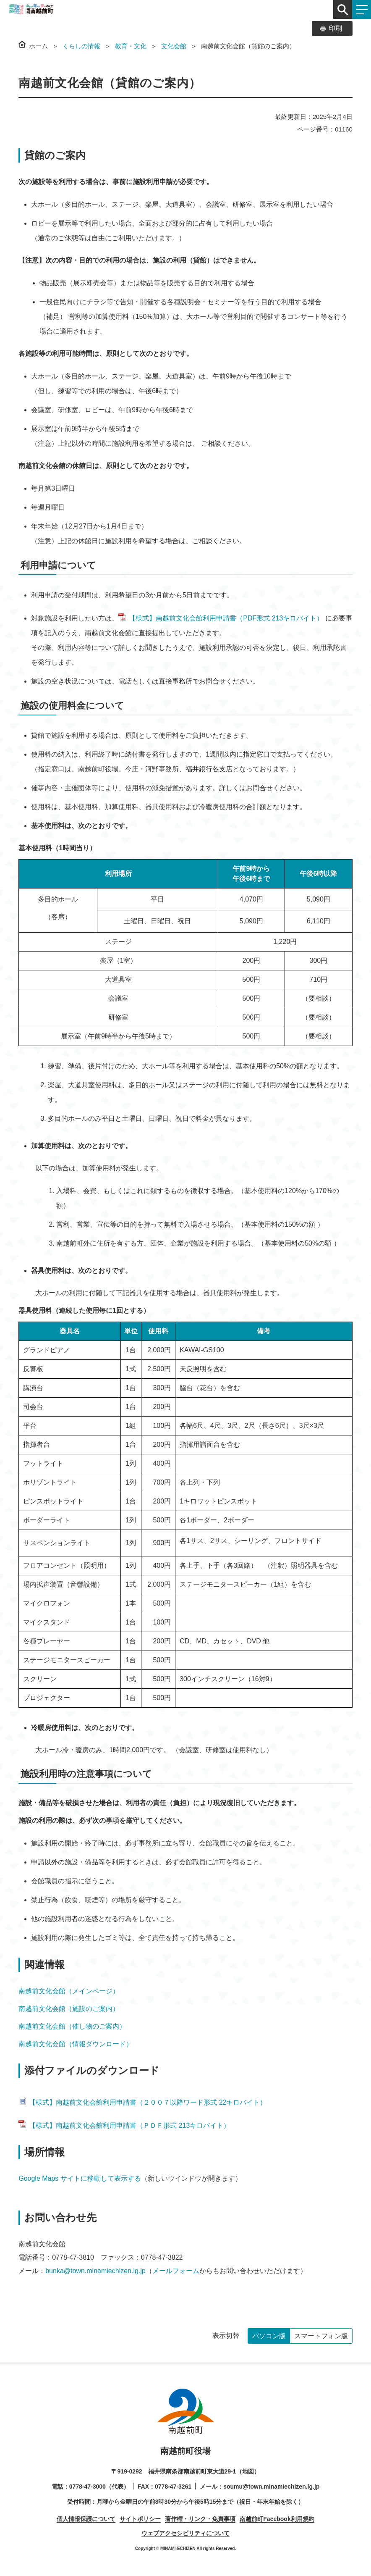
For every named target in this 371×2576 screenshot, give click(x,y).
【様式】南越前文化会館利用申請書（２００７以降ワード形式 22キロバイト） (142, 2102)
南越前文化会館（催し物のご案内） (72, 2026)
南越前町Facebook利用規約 (277, 2519)
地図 (248, 2471)
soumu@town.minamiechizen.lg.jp (271, 2486)
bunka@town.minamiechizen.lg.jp (95, 2270)
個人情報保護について (86, 2519)
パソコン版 (269, 2335)
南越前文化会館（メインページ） (68, 1991)
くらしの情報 (81, 46)
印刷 (335, 28)
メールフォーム (175, 2270)
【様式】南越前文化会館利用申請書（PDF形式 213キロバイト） (220, 618)
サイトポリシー (140, 2519)
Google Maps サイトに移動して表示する (79, 2178)
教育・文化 (130, 46)
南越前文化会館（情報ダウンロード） (75, 2044)
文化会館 (173, 46)
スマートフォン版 (321, 2335)
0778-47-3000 (87, 2486)
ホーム (38, 46)
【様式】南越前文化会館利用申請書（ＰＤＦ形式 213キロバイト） (124, 2125)
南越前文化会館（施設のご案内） (68, 2008)
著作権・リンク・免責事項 (200, 2519)
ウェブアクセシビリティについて (185, 2533)
